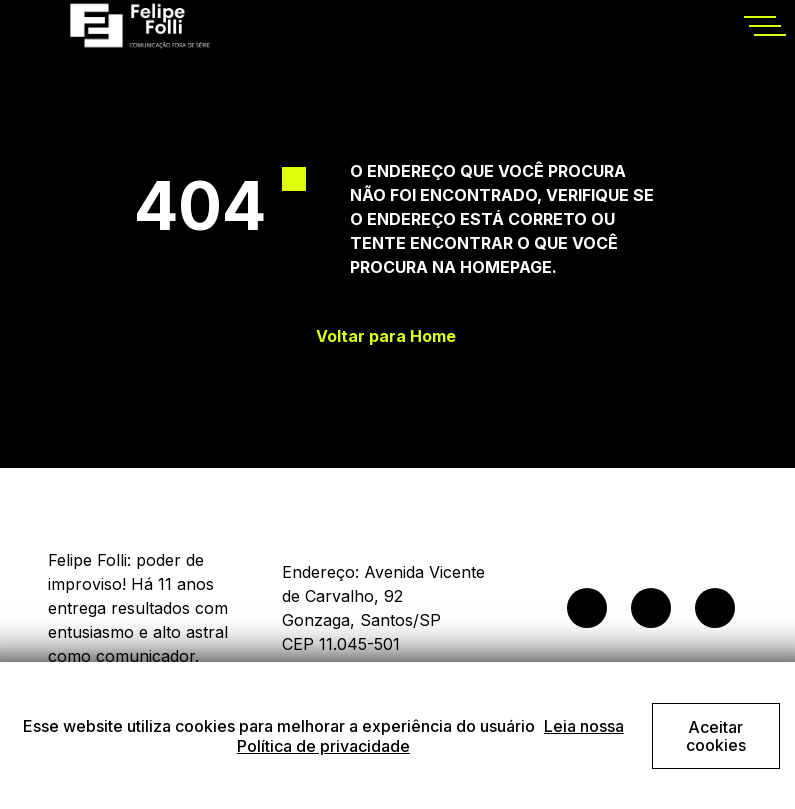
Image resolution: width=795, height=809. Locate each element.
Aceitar (716, 736)
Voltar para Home (386, 336)
